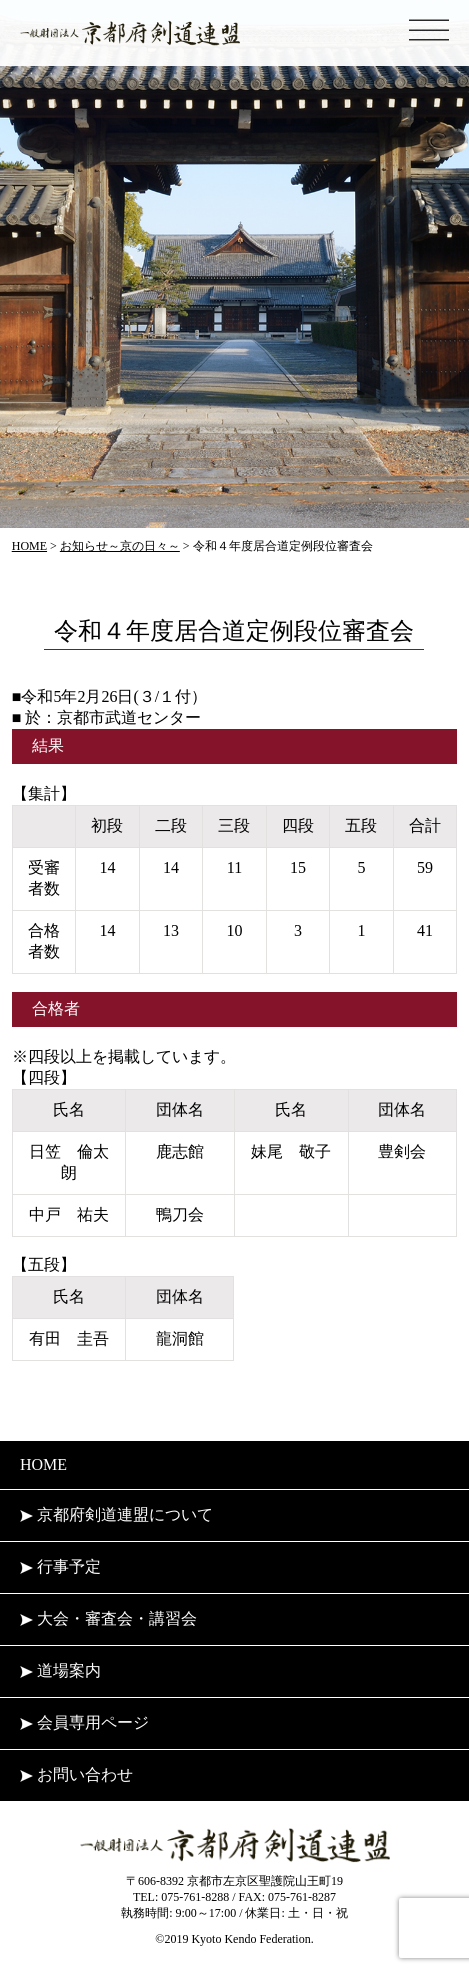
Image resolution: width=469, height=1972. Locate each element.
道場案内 (60, 1670)
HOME (43, 1464)
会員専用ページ (84, 1722)
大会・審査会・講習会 (108, 1618)
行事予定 (60, 1566)
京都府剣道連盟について (116, 1514)
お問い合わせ (76, 1774)
